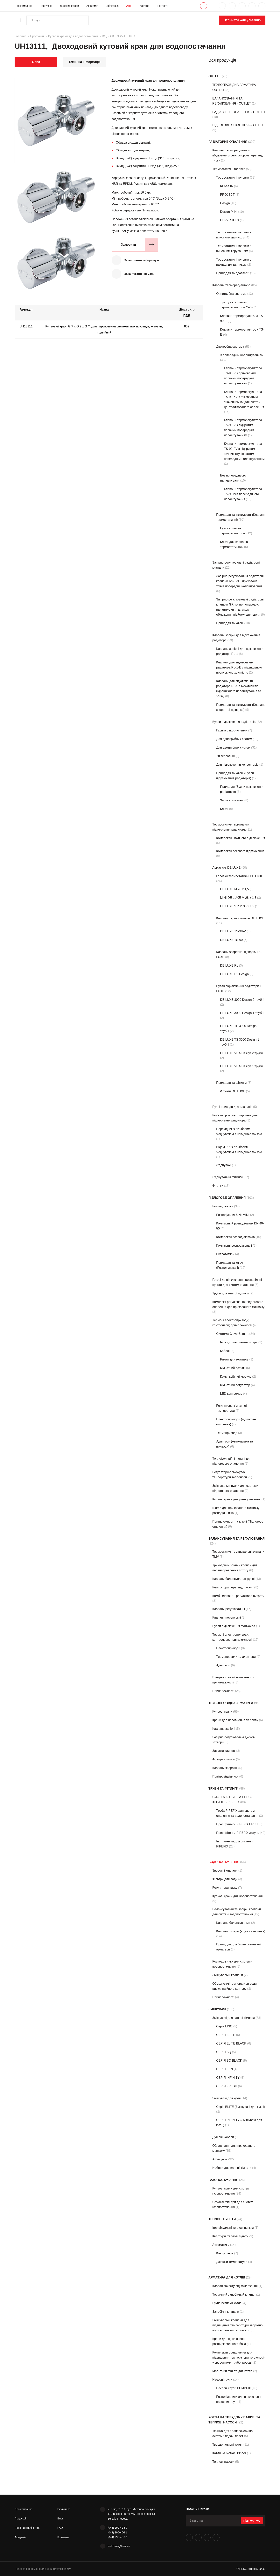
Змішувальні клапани (227, 1975)
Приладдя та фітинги (231, 1082)
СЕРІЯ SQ (223, 2052)
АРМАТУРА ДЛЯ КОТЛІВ (226, 2277)
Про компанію (23, 5)
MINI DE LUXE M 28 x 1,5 (238, 897)
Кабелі (224, 1351)
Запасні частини (231, 800)
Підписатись (252, 2520)
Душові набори (223, 2137)
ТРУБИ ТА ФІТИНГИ (223, 1788)
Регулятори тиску (224, 1887)
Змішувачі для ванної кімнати (233, 2017)
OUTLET (214, 76)
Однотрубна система (231, 293)
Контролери (224, 2253)
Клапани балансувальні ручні (233, 1578)
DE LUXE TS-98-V (233, 931)
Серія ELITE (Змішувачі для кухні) (240, 2106)
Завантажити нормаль (139, 273)
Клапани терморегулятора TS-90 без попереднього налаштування (243, 494)
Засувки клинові (223, 1750)
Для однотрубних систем (234, 739)
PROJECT (227, 194)
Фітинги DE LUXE (232, 1091)
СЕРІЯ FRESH (226, 2086)
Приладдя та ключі (229, 623)
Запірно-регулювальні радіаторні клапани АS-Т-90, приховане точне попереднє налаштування (240, 581)
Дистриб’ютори (69, 5)
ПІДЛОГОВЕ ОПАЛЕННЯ (227, 1197)
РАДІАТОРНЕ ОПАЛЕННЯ (227, 141)
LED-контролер (231, 1393)
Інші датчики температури (238, 1342)
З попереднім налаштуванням (241, 355)
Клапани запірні (223, 1728)
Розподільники (222, 1206)
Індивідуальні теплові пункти (233, 2227)
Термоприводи (226, 1433)
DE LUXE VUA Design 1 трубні (241, 1066)
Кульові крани (222, 1711)
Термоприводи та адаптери (236, 1656)
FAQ (60, 2527)
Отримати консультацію (242, 20)
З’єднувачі (223, 1165)
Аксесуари (219, 2159)
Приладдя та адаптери (232, 273)
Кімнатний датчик (232, 1368)
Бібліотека (112, 5)
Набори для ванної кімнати (231, 2167)
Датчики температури (231, 2262)
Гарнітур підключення (231, 730)
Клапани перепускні (226, 1617)
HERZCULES (229, 220)
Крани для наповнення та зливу (235, 1720)
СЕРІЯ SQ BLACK (229, 2060)
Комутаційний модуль (235, 1376)
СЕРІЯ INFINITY (228, 2077)
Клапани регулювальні (228, 1609)
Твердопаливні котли (227, 2444)
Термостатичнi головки (228, 169)
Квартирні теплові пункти (230, 2236)
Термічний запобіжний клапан (233, 2294)
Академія (92, 5)
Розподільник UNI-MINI (232, 1214)
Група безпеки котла (227, 2303)
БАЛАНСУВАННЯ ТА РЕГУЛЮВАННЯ (236, 1538)
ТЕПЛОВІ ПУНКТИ (222, 2219)
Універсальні (225, 756)
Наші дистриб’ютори (27, 2527)
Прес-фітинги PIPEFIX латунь (237, 1832)
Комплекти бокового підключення (240, 851)
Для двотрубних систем (233, 747)
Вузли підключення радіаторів (234, 721)
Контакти (162, 5)
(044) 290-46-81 (117, 2532)
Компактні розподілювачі (234, 1245)
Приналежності (223, 1691)
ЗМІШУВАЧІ (217, 2009)
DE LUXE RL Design (234, 974)
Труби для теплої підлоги (230, 1293)
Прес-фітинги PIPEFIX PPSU (237, 1824)
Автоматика (220, 2244)
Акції (129, 5)
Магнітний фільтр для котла (232, 2371)
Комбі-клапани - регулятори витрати (238, 1596)
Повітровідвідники (225, 1776)
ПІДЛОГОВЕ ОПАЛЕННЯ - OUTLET (238, 125)
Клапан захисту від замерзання (235, 2286)
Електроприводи (228, 1648)
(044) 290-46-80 (117, 2527)
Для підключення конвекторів (237, 764)
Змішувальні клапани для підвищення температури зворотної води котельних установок (237, 2325)
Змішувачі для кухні (226, 2098)
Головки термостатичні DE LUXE (239, 876)
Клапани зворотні (224, 1768)
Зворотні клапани (224, 1870)
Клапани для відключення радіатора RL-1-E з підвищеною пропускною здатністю (239, 667)
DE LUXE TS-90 (231, 940)
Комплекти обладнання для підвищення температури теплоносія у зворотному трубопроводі (238, 2357)
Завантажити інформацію (141, 260)
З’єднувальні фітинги (227, 1177)
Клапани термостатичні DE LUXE (240, 918)
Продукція (46, 5)
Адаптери (223, 1665)
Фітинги (217, 1185)
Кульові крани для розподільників (236, 1499)
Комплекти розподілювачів (235, 1237)
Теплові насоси (223, 2461)
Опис (36, 62)
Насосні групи (222, 2379)
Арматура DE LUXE (226, 867)
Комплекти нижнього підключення (240, 838)
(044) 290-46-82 (117, 2537)
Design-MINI (228, 211)
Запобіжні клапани (225, 2311)
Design (225, 203)
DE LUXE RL (229, 965)
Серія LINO (224, 2026)
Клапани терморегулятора (231, 285)
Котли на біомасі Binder (229, 2453)
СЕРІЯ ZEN (224, 2069)
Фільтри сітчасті (223, 1759)
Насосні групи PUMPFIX (233, 2388)
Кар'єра (144, 5)
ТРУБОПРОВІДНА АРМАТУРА (230, 1703)
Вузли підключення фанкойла (233, 1626)
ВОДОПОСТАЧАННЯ (223, 1862)
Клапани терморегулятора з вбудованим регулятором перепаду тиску (237, 155)
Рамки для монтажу (234, 1359)
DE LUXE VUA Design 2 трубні (241, 1053)
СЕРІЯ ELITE (225, 2035)
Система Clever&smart (232, 1333)
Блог (60, 2518)
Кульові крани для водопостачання (237, 1896)
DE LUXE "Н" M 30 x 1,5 (237, 906)
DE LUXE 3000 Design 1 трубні (242, 1013)
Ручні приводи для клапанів (232, 1106)
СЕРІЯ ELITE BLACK (231, 2043)
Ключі (224, 809)
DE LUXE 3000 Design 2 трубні (242, 999)
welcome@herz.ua (119, 2546)
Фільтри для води (224, 1879)
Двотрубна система (230, 346)
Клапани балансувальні (233, 1922)
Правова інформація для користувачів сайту (43, 2568)
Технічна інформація (85, 62)
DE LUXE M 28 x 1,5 (234, 889)
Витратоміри (225, 1254)
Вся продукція (222, 60)
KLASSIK (226, 186)
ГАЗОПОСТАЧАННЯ (223, 2180)
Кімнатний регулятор (235, 1385)
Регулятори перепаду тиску (232, 1587)
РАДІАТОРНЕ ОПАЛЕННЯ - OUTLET (238, 112)
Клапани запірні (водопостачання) (240, 1931)
